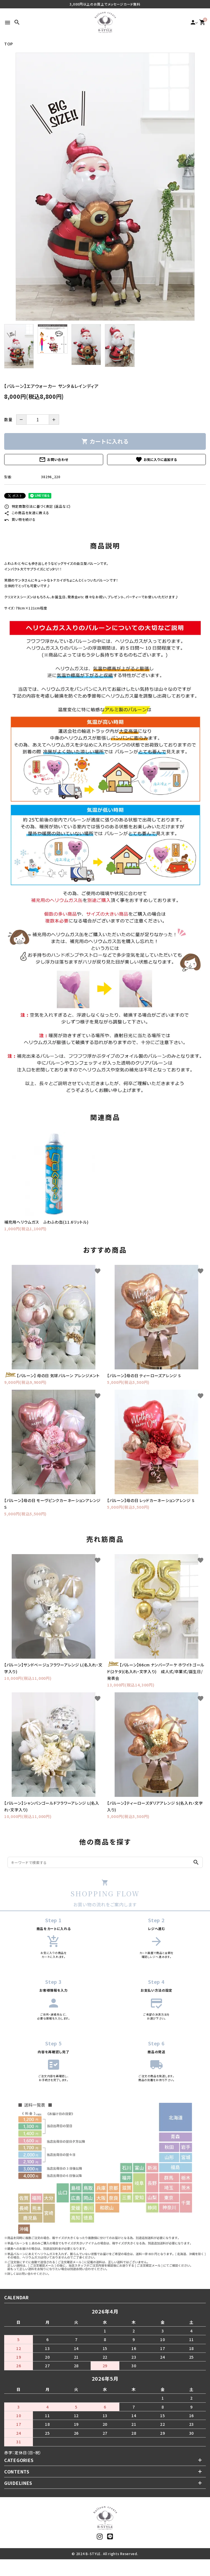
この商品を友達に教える (26, 512)
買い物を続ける (20, 519)
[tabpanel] (105, 187)
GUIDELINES (18, 2483)
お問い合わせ (53, 459)
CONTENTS (17, 2471)
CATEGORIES (19, 2460)
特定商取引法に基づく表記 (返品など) (37, 506)
